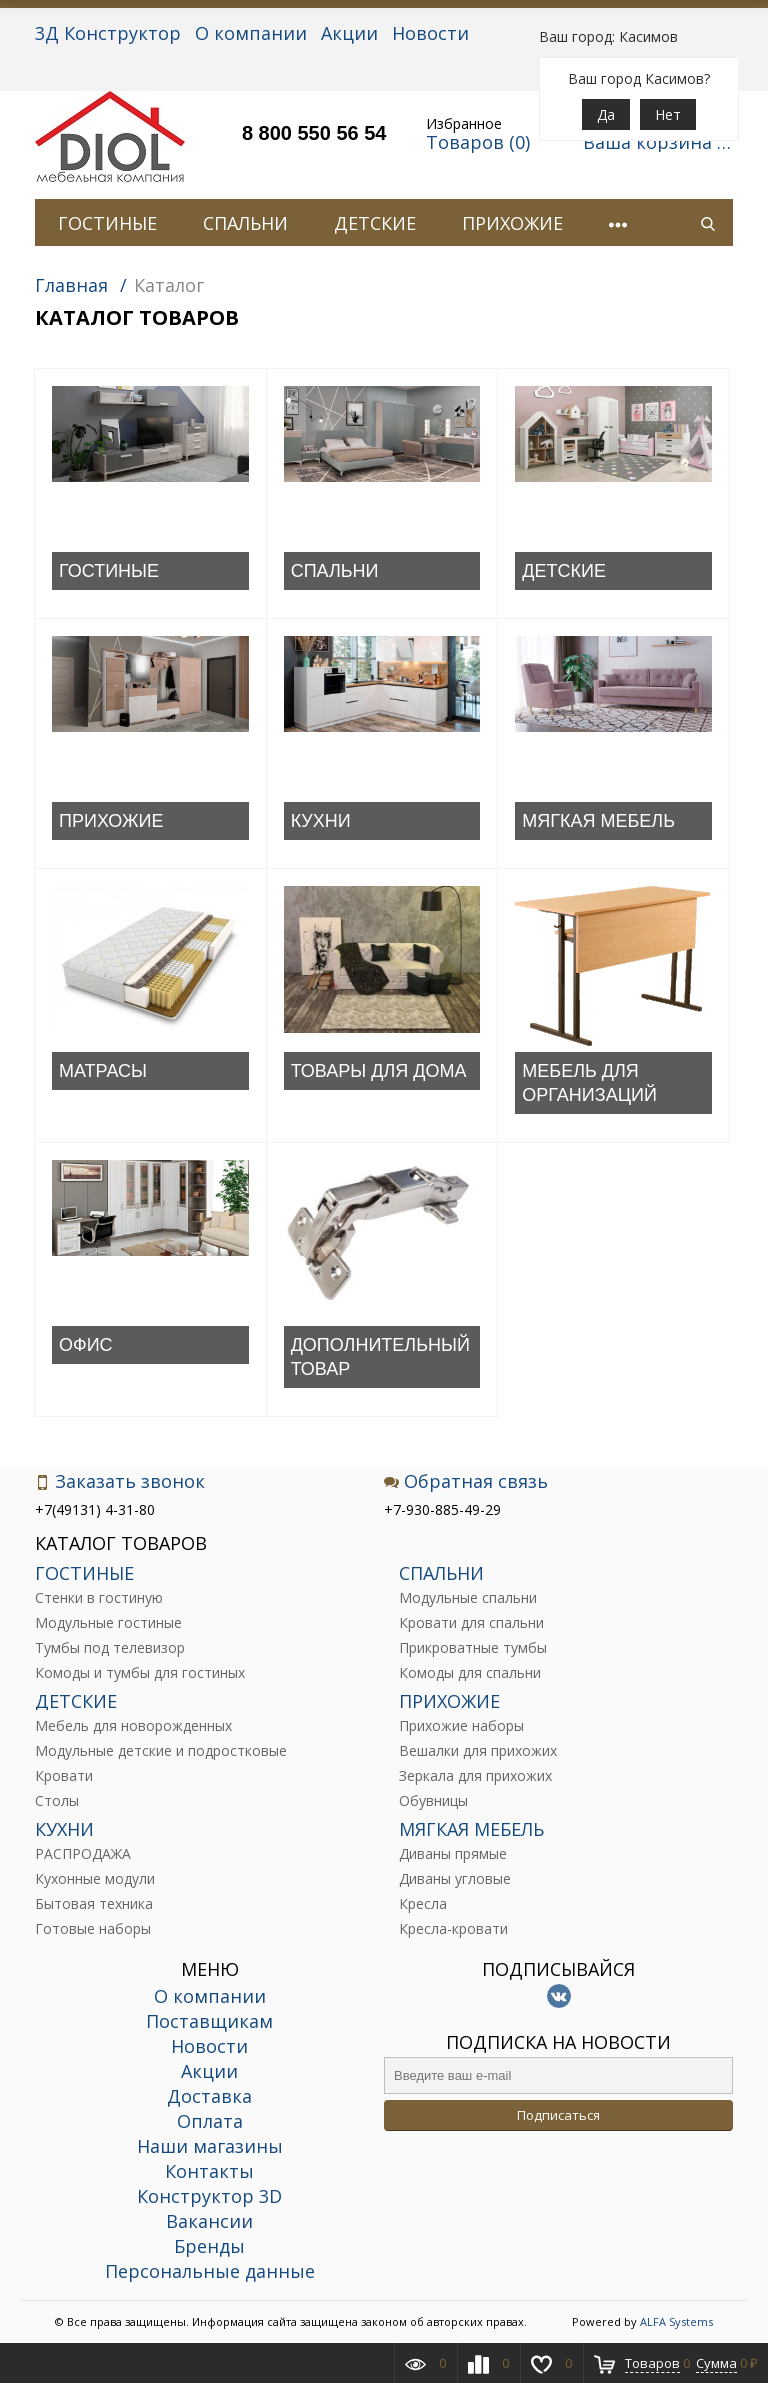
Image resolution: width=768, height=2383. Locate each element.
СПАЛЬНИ (245, 223)
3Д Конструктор (108, 33)
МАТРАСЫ (103, 1071)
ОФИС (86, 1345)
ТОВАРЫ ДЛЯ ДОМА (379, 1071)
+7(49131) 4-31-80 (95, 1509)
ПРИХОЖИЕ (512, 223)
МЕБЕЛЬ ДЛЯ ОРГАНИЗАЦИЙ (589, 1083)
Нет (668, 114)
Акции (349, 33)
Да (606, 114)
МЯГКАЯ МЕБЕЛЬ (598, 821)
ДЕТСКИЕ (375, 223)
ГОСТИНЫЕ (107, 223)
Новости (430, 33)
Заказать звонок (120, 1481)
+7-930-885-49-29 (442, 1509)
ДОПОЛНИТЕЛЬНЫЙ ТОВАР (380, 1357)
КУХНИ (321, 821)
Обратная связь (466, 1481)
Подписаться (558, 2115)
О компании (251, 33)
